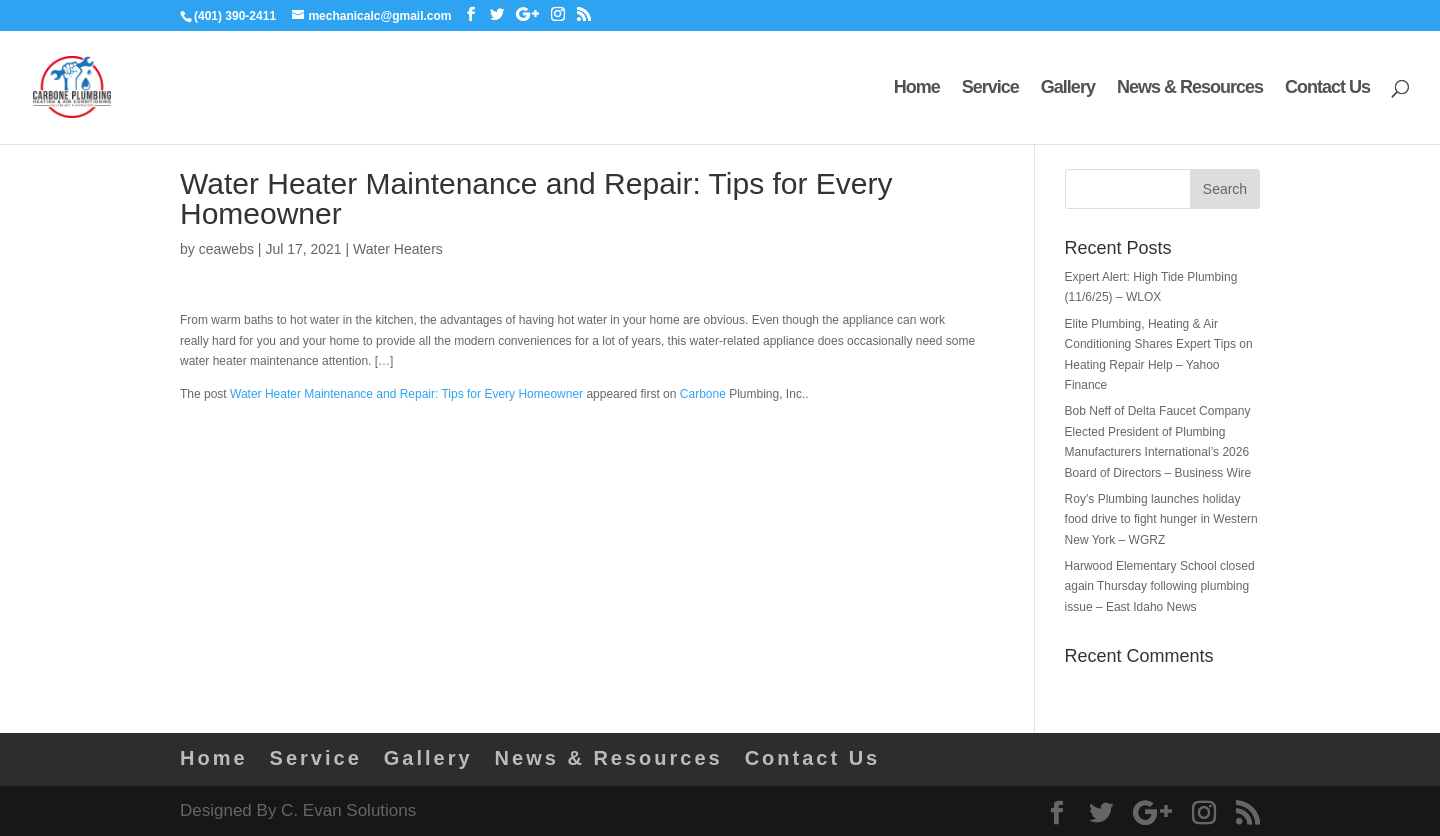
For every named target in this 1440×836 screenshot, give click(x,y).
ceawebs (226, 249)
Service (990, 88)
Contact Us (1327, 88)
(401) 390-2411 (235, 16)
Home (917, 88)
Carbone (703, 394)
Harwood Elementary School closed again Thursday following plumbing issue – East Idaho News (1160, 586)
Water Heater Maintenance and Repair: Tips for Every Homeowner (406, 394)
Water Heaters (398, 249)
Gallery (1068, 88)
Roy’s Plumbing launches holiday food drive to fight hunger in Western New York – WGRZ (1161, 519)
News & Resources (1190, 88)
